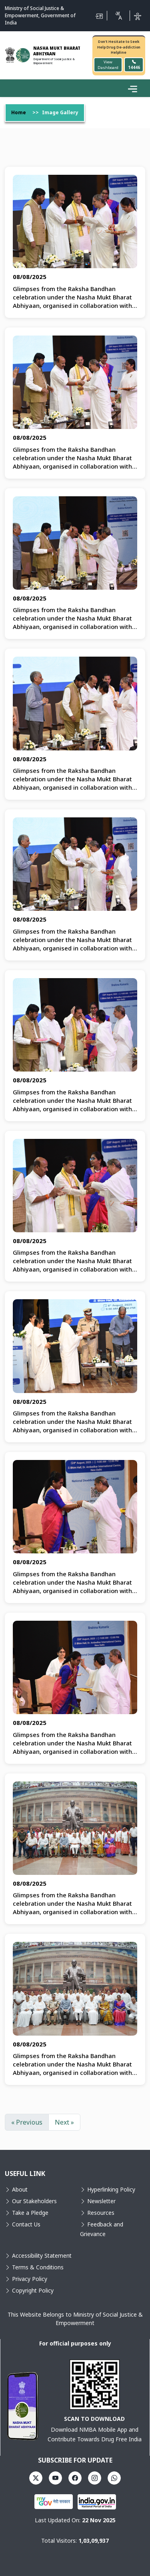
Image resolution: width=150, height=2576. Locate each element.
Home (18, 112)
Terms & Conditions (34, 2267)
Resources (97, 2213)
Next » (64, 2122)
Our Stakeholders (31, 2201)
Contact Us (23, 2224)
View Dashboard (108, 65)
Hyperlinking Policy (107, 2190)
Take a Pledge (26, 2213)
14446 (134, 65)
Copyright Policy (29, 2291)
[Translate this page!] (118, 15)
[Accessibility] (137, 15)
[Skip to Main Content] (99, 15)
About (16, 2190)
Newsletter (98, 2201)
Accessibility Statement (39, 2256)
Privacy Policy (26, 2279)
